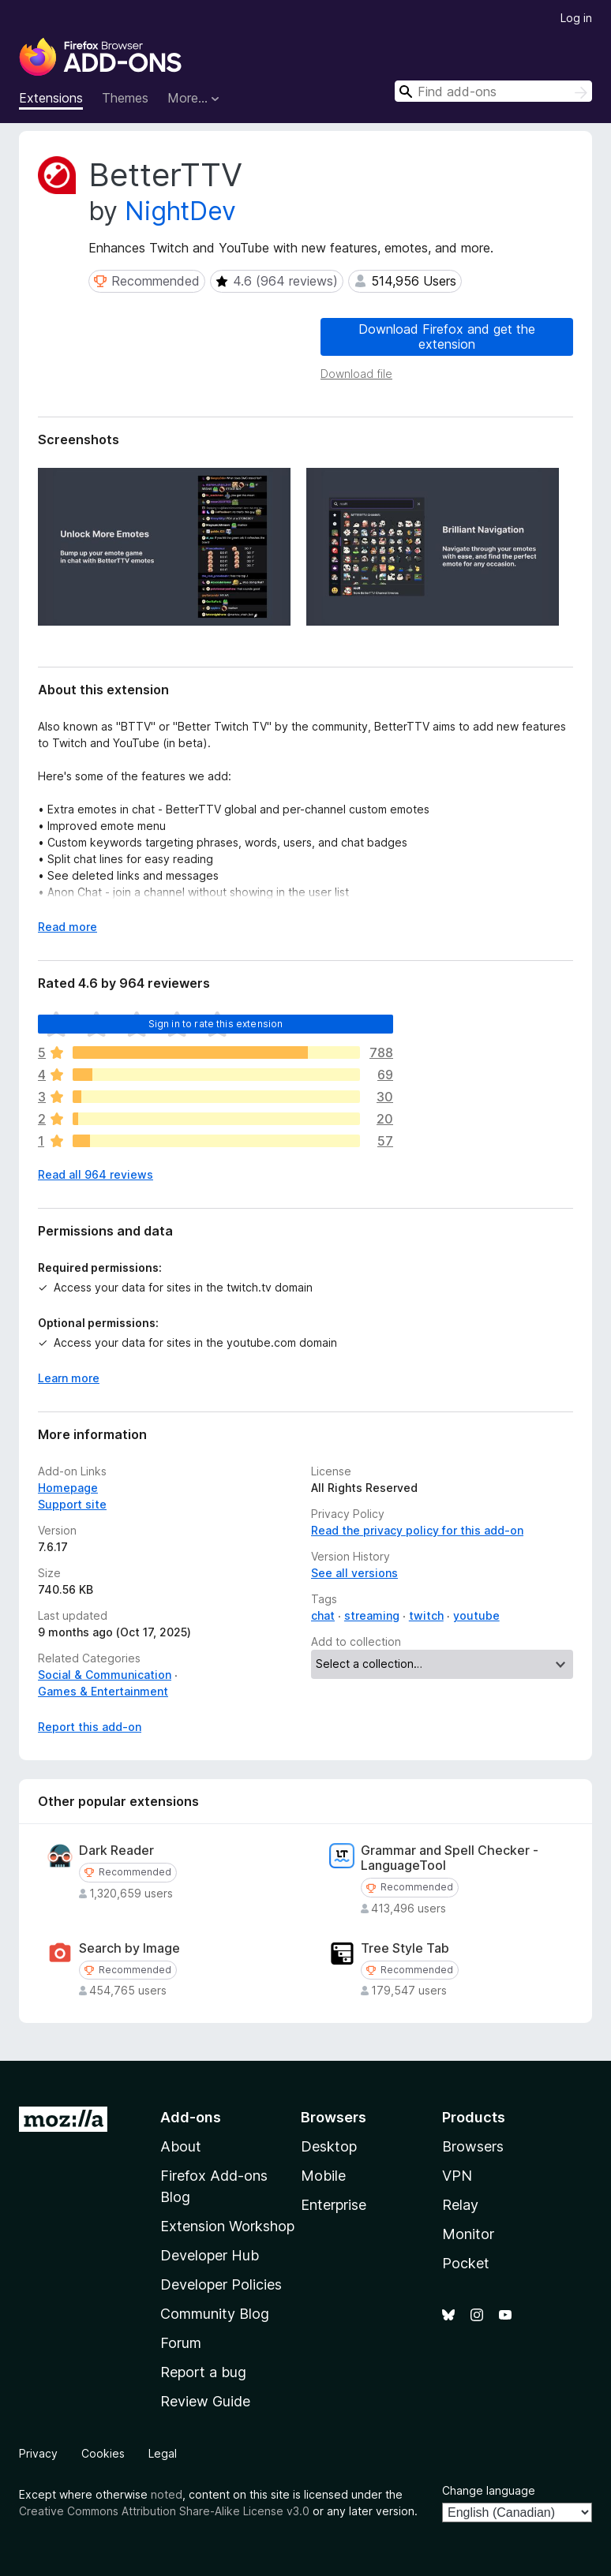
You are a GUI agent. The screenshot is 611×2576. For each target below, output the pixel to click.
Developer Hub (209, 2255)
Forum (180, 2343)
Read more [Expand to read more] (67, 926)
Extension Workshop (227, 2226)
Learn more (68, 1378)
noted (166, 2494)
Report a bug (203, 2372)
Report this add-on (89, 1726)
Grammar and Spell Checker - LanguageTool (449, 1858)
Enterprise (333, 2205)
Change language (488, 2490)
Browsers (473, 2146)
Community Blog (214, 2313)
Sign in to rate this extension (215, 1024)
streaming (371, 1615)
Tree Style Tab (405, 1948)
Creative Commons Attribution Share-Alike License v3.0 (164, 2511)
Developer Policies (221, 2284)
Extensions (51, 98)
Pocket (465, 2263)
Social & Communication (104, 1674)
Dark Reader (116, 1850)
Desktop (329, 2146)
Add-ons (190, 2117)
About (180, 2146)
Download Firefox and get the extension (446, 336)
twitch (426, 1615)
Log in (576, 17)
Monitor (468, 2234)
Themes (125, 98)
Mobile (323, 2175)
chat (323, 1615)
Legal (162, 2453)
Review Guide (205, 2401)
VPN (457, 2175)
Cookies (103, 2453)
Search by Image (129, 1948)
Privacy (38, 2453)
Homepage (68, 1487)
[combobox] (493, 91)
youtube (476, 1615)
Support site (72, 1504)
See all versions (354, 1573)
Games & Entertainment (103, 1691)
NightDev (180, 211)
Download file (356, 373)
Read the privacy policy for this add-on (417, 1530)
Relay (460, 2205)
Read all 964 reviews (95, 1174)
